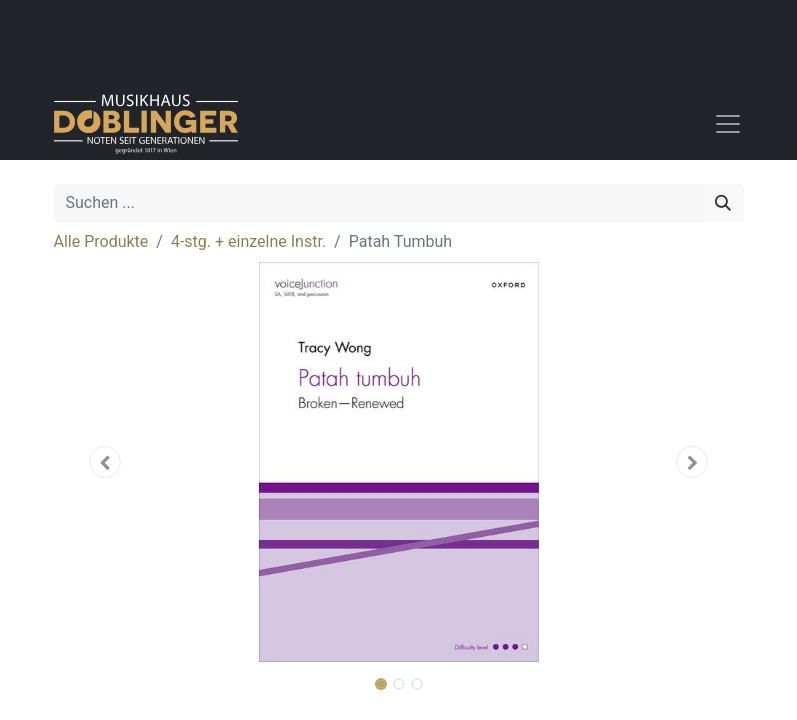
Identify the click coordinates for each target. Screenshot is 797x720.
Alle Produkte (101, 241)
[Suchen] (723, 203)
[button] (106, 462)
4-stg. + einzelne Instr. (248, 241)
